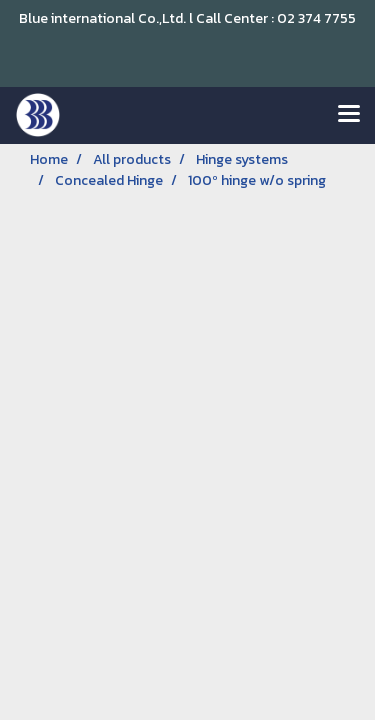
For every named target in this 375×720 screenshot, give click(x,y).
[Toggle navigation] (349, 115)
